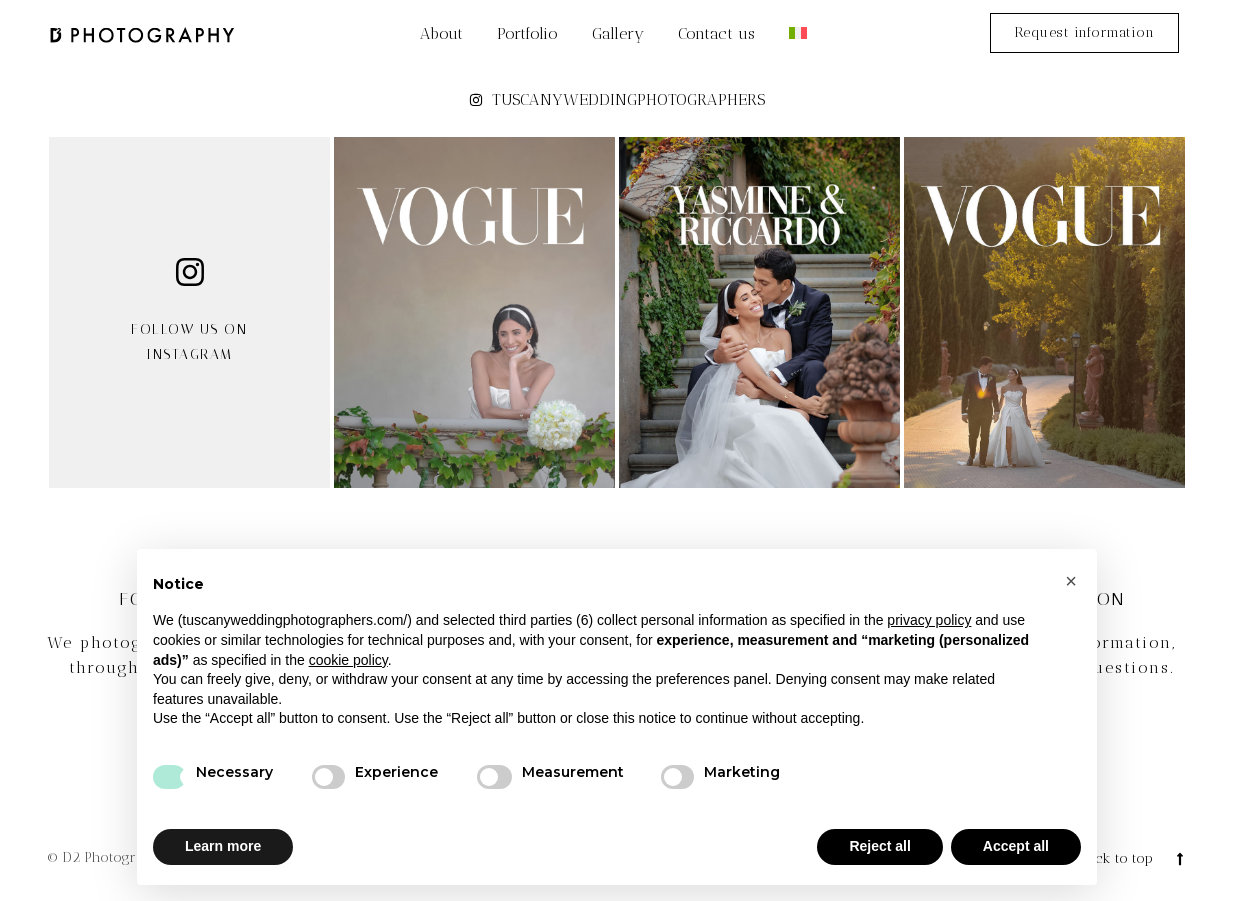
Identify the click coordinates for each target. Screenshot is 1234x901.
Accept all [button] (1016, 846)
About (441, 33)
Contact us (716, 33)
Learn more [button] (223, 846)
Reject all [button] (879, 846)
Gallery (618, 33)
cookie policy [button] (348, 660)
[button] (1071, 581)
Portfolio (527, 33)
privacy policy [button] (929, 620)
